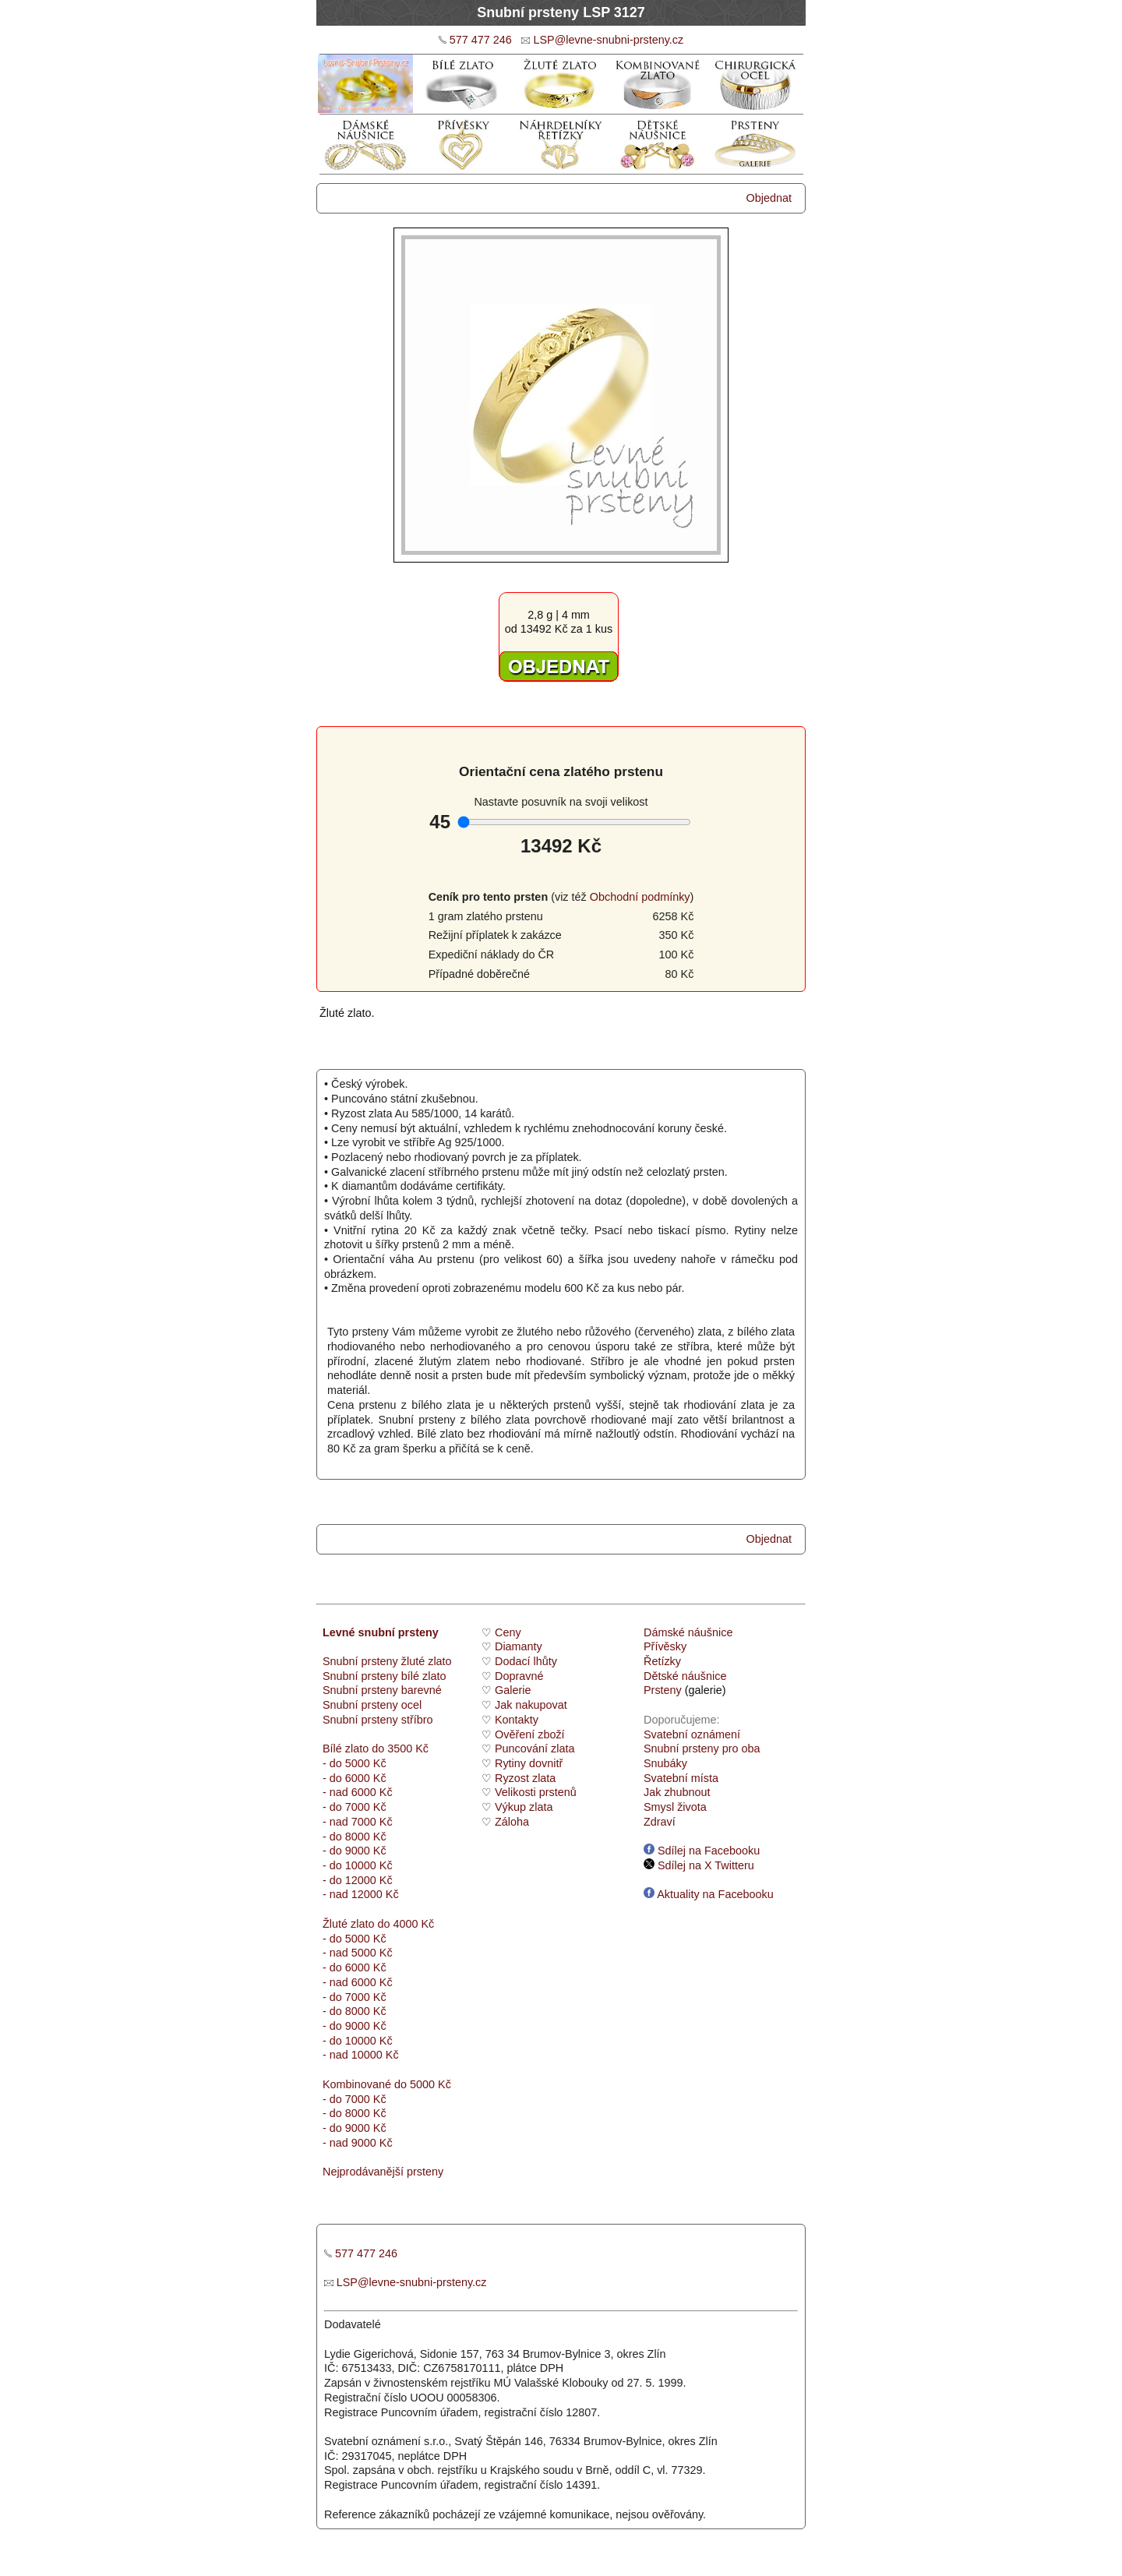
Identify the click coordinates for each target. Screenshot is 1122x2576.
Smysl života (675, 1807)
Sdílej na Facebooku (702, 1850)
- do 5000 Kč (354, 1763)
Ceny (508, 1632)
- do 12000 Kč (358, 1880)
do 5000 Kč (421, 2084)
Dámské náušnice (688, 1632)
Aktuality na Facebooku (709, 1894)
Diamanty (518, 1646)
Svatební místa (681, 1778)
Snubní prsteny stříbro (378, 1719)
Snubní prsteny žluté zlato (387, 1661)
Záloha (512, 1822)
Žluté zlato (348, 1924)
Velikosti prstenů (536, 1792)
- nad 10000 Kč (361, 2054)
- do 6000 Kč (354, 1778)
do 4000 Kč (404, 1924)
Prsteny (663, 1690)
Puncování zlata (534, 1748)
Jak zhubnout (677, 1792)
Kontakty (516, 1719)
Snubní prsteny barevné (382, 1690)
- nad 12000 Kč (361, 1894)
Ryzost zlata (525, 1778)
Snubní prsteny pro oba (702, 1748)
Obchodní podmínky (640, 897)
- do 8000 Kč (354, 1836)
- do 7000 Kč (354, 1807)
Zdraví (660, 1822)
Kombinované (357, 2084)
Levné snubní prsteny (381, 1632)
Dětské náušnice (685, 1676)
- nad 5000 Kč (358, 1952)
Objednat (769, 198)
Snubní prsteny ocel (372, 1705)
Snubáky (665, 1763)
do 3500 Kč (400, 1748)
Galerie (513, 1690)
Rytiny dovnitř (529, 1763)
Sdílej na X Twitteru (699, 1865)
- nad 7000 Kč (358, 1822)
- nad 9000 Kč (358, 2143)
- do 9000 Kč (354, 1850)
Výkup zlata (523, 1807)
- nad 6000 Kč (358, 1792)
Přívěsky (665, 1646)
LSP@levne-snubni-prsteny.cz (608, 40)
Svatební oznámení (692, 1734)
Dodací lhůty (526, 1661)
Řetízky (662, 1661)
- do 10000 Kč (358, 1865)
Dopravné (519, 1676)
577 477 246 (481, 40)
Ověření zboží (530, 1734)
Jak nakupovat (531, 1705)
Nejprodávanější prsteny (383, 2171)
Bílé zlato (346, 1748)
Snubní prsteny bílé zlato (384, 1676)
